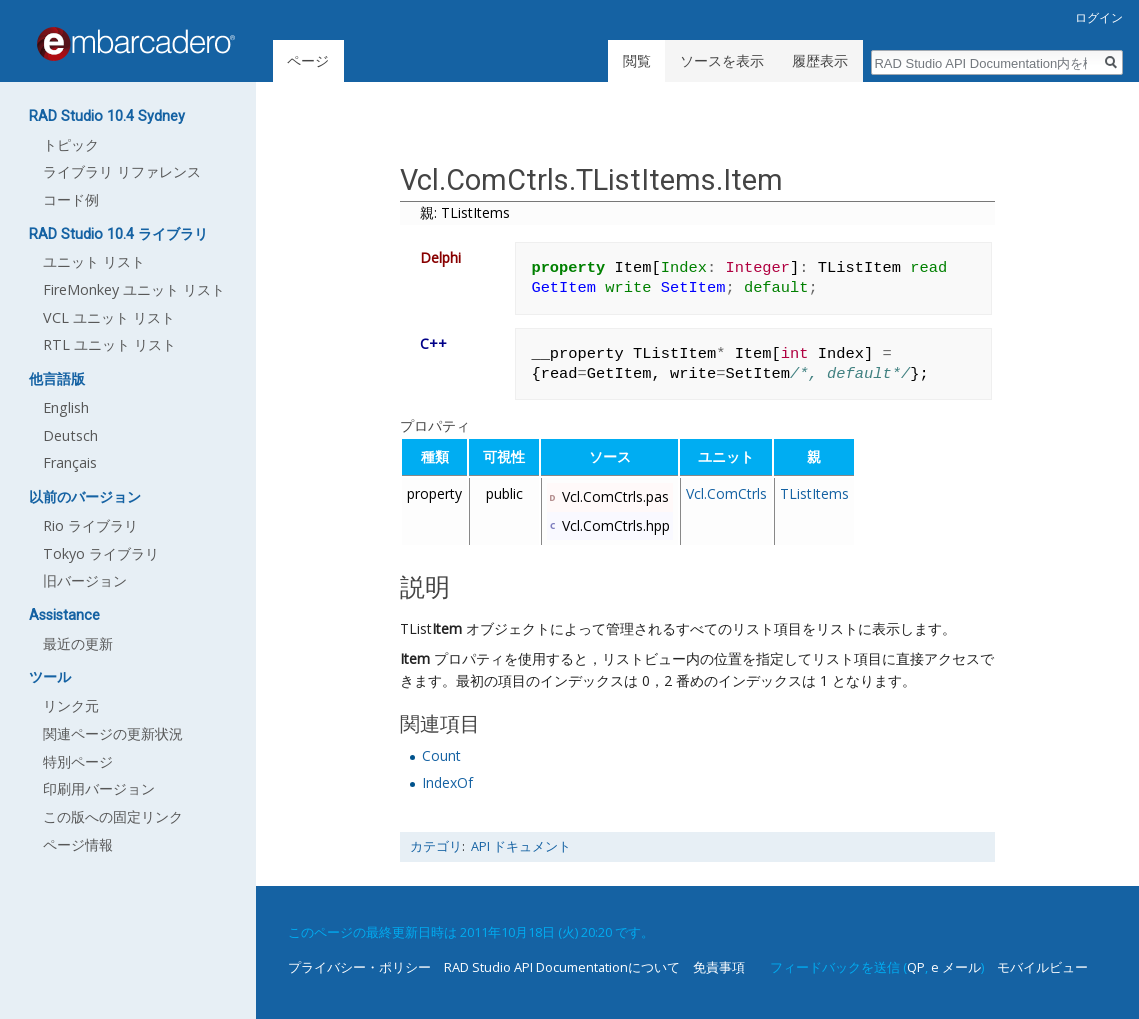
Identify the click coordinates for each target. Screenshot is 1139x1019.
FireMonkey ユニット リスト (134, 289)
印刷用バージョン (99, 788)
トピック (71, 144)
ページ (308, 60)
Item (447, 628)
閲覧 (637, 60)
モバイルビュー (1042, 967)
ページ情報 (78, 844)
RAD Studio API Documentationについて (562, 967)
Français (70, 462)
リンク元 (71, 705)
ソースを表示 (722, 60)
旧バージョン (85, 580)
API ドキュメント (521, 846)
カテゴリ (436, 846)
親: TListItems (465, 212)
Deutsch (70, 435)
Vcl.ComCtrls (726, 493)
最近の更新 (78, 643)
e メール (956, 967)
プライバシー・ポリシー (359, 967)
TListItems (814, 493)
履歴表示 (820, 60)
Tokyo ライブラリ (101, 553)
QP (916, 967)
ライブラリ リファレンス (122, 171)
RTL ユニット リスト (109, 344)
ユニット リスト (94, 261)
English (66, 407)
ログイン (1099, 17)
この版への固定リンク (113, 816)
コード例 (71, 199)
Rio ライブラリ (90, 525)
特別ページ (78, 761)
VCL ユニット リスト (109, 317)
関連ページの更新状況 (113, 733)
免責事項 (719, 967)
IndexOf (447, 782)
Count (441, 755)
